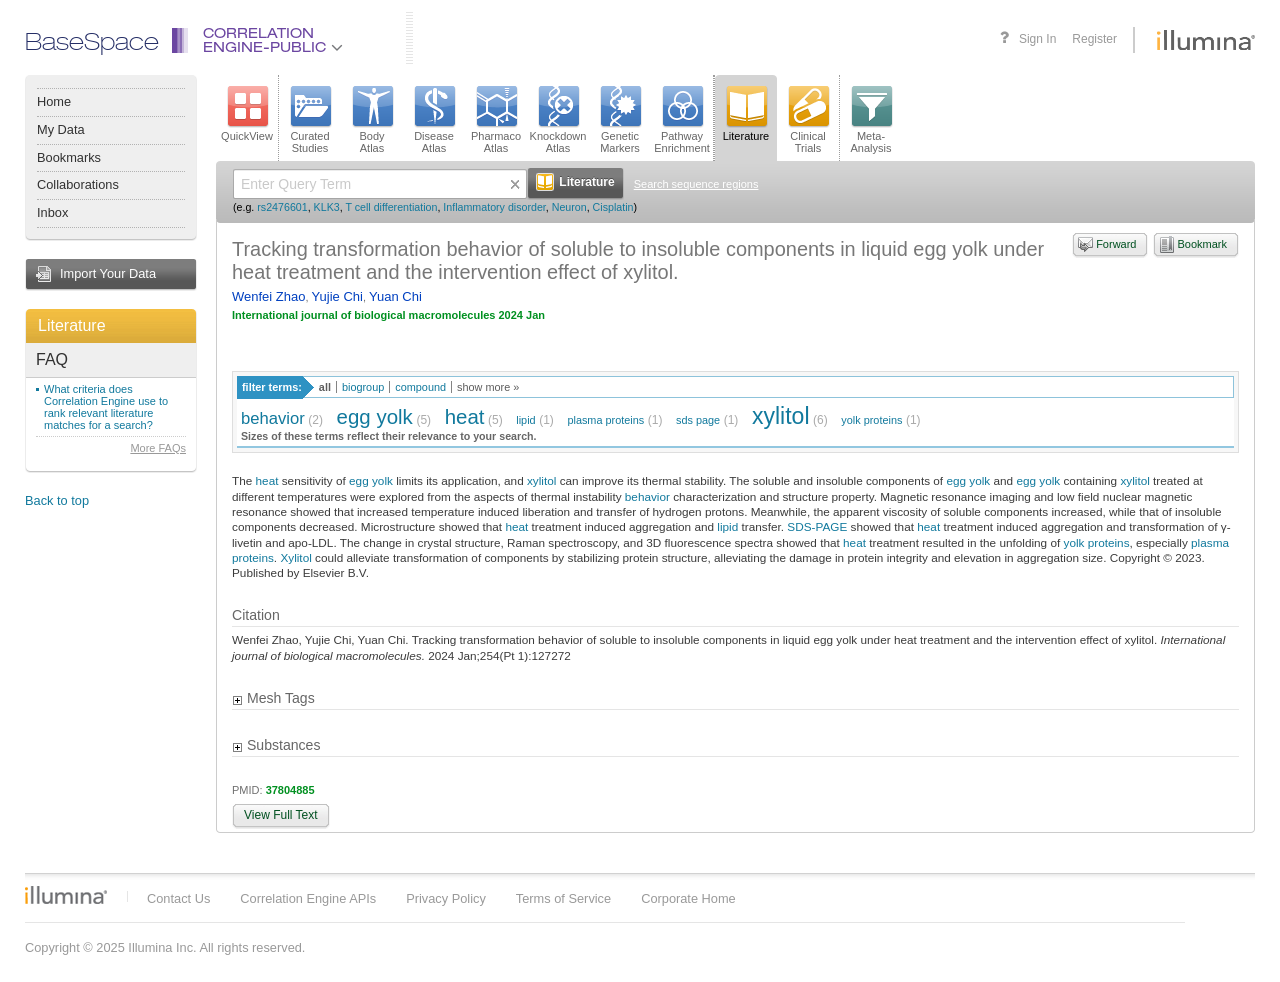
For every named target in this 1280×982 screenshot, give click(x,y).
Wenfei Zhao (268, 296)
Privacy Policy (446, 898)
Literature (72, 325)
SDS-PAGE (817, 526)
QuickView (247, 114)
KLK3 (327, 207)
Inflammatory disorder (494, 207)
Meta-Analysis (871, 120)
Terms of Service (563, 898)
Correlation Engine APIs (308, 898)
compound (420, 387)
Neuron (569, 207)
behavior (273, 418)
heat (465, 416)
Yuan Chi (395, 296)
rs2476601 (282, 207)
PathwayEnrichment (682, 120)
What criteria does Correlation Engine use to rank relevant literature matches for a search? (106, 407)
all (325, 387)
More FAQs (158, 448)
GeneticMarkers (620, 120)
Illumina (66, 895)
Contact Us (178, 898)
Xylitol (295, 557)
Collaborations (78, 184)
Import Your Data (108, 273)
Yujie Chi (337, 296)
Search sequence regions (696, 184)
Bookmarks (69, 157)
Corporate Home (688, 898)
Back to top (57, 500)
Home (54, 101)
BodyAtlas (372, 120)
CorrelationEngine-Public (273, 41)
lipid (525, 420)
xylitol (781, 416)
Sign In (1037, 39)
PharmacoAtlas (496, 120)
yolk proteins (871, 420)
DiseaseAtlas (434, 120)
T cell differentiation (391, 207)
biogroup (363, 387)
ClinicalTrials (808, 120)
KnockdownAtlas (558, 120)
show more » (488, 387)
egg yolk (375, 416)
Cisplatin (613, 207)
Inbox (52, 212)
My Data (61, 129)
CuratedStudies (310, 120)
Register (1094, 39)
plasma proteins (605, 420)
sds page (698, 420)
